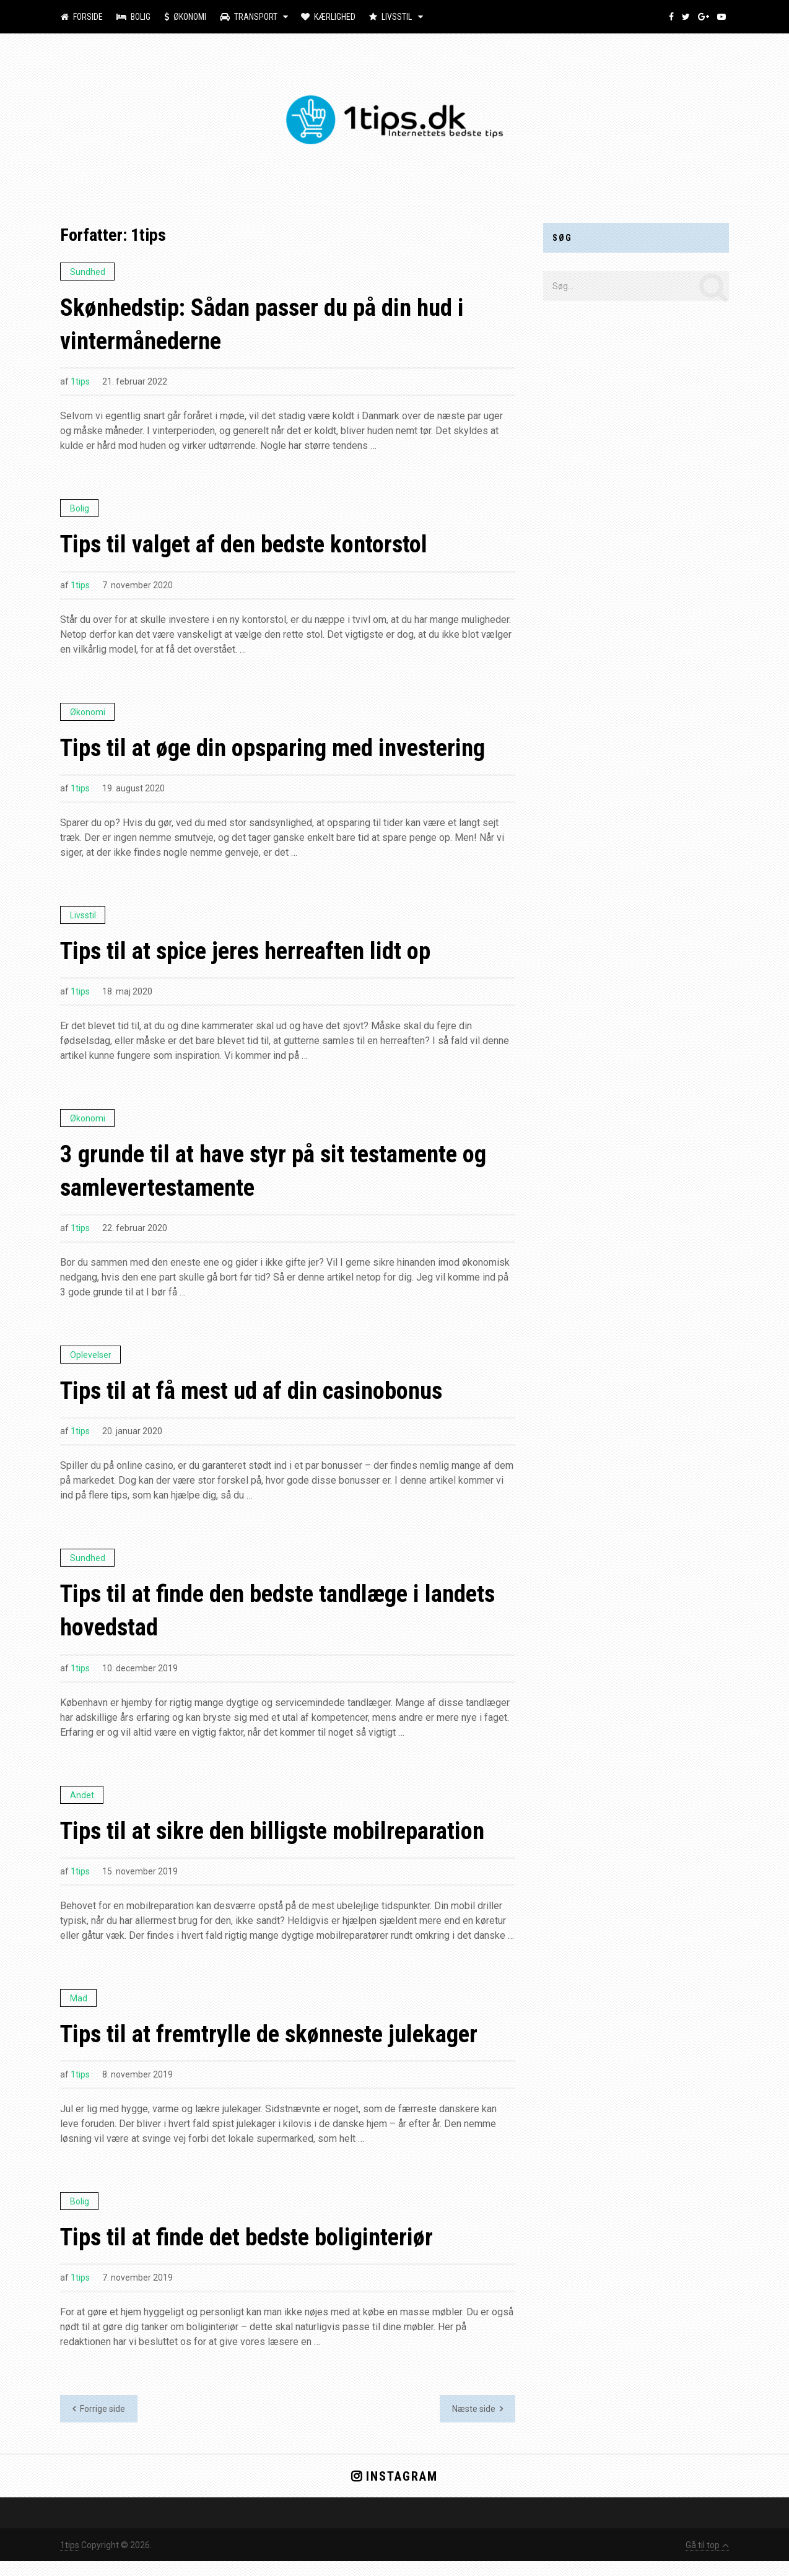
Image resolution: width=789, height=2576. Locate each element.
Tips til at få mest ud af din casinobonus (258, 1399)
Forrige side (98, 2424)
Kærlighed (322, 17)
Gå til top (707, 2560)
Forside (81, 17)
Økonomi (182, 17)
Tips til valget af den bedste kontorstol (251, 547)
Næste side (477, 2424)
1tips (80, 384)
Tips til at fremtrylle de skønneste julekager (278, 2046)
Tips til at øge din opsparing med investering (281, 751)
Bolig (132, 17)
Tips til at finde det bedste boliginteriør (255, 2251)
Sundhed (87, 272)
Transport (244, 17)
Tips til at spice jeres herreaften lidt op (254, 955)
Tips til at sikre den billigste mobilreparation (280, 1842)
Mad (78, 2011)
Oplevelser (90, 1363)
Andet (82, 1806)
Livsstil (383, 17)
